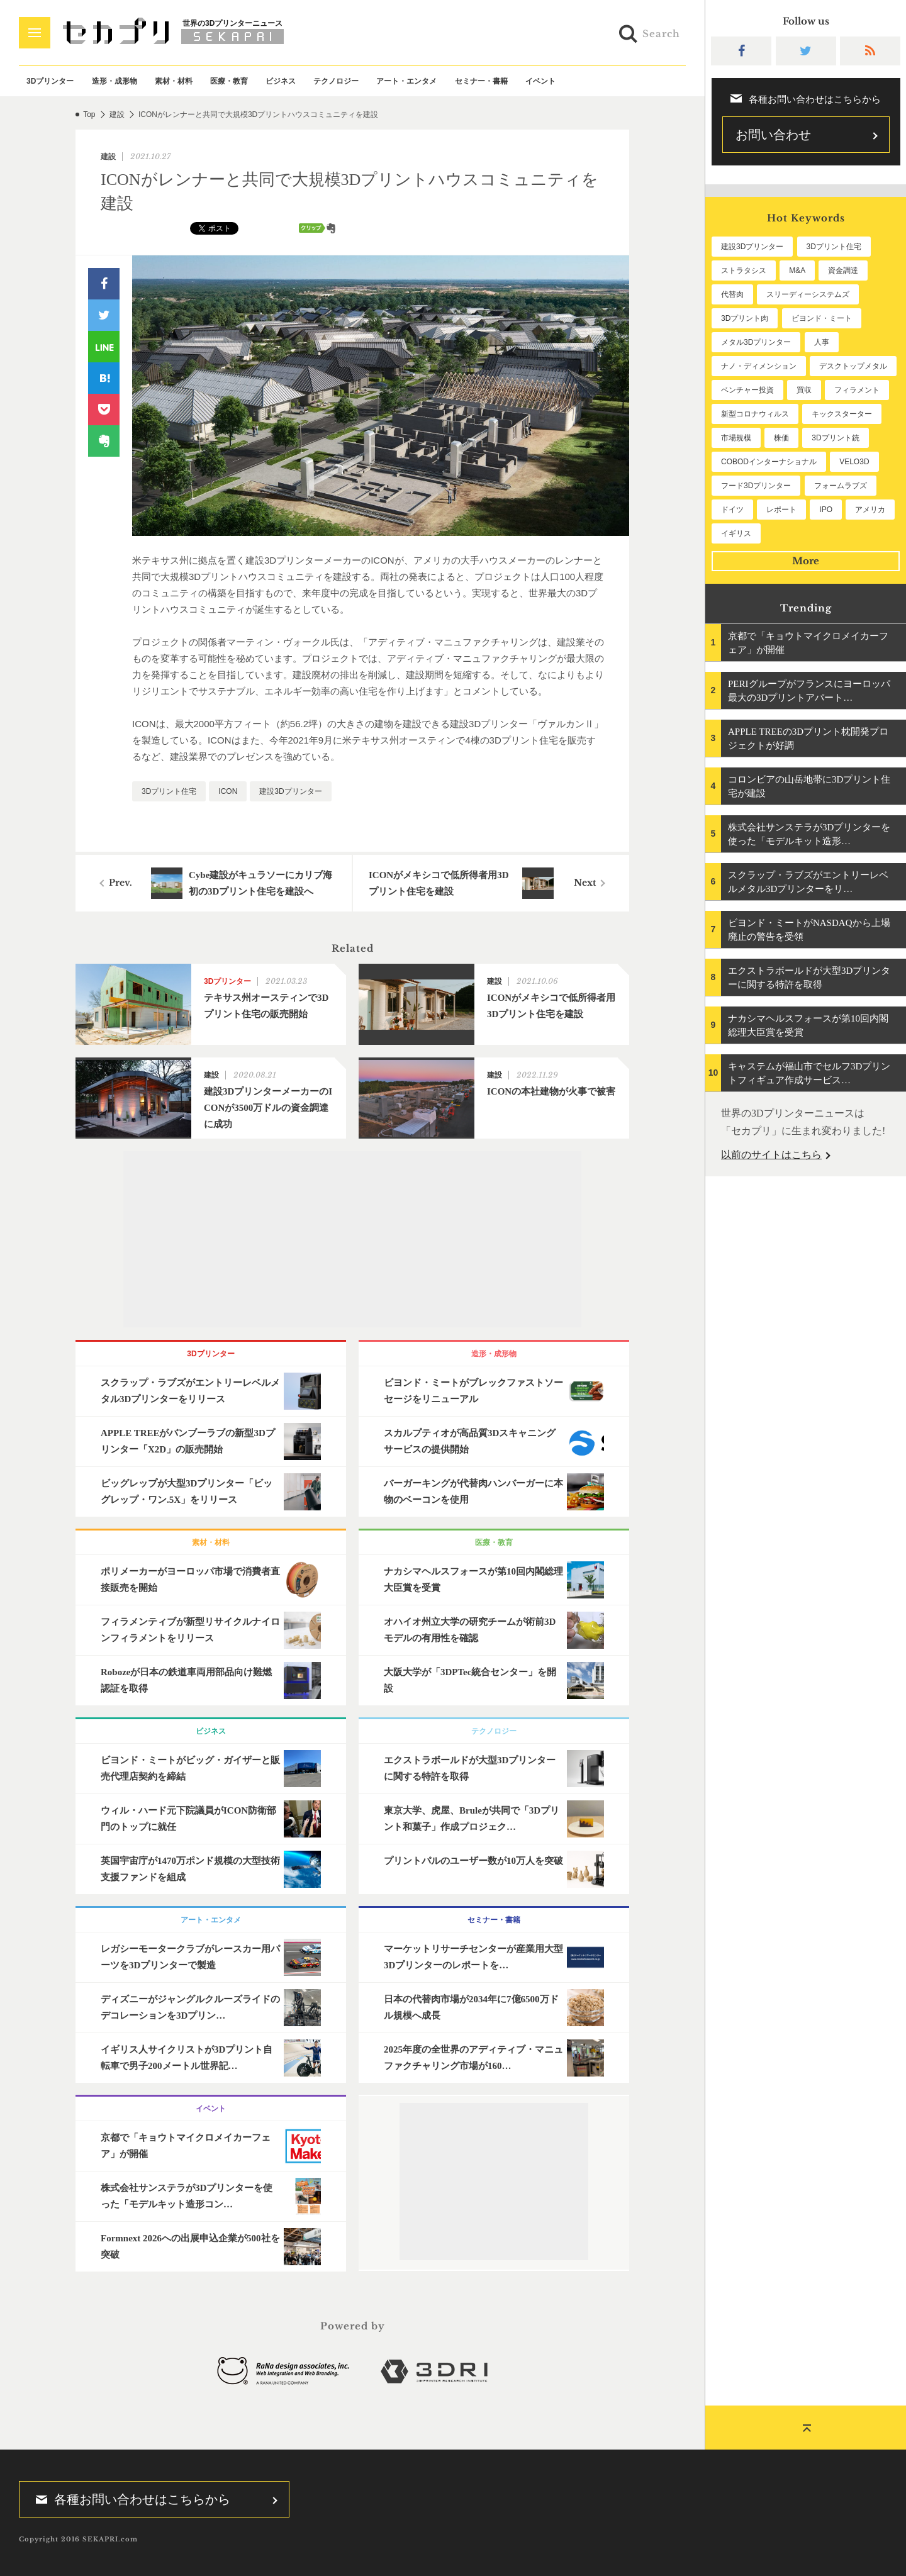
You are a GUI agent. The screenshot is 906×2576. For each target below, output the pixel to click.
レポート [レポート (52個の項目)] (781, 509)
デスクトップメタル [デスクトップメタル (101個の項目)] (853, 366)
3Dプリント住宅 (169, 791)
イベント (540, 81)
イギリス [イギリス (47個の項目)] (736, 533)
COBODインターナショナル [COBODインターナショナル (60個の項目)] (769, 461)
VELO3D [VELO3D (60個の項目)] (854, 461)
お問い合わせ (773, 135)
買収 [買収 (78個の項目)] (804, 390)
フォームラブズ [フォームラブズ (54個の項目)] (840, 485)
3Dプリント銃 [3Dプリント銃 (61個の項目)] (835, 437)
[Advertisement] (352, 1239)
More (805, 561)
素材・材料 (174, 81)
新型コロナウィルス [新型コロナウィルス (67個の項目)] (755, 414)
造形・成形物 (114, 81)
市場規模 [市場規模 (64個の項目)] (736, 437)
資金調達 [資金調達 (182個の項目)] (843, 270)
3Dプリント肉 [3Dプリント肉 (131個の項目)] (744, 318)
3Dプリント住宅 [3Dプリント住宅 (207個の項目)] (834, 246)
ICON (227, 791)
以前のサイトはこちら (771, 1154)
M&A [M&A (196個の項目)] (797, 270)
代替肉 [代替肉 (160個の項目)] (732, 294)
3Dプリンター (50, 81)
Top (89, 114)
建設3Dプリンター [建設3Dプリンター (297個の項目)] (752, 246)
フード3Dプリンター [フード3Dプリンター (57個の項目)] (756, 485)
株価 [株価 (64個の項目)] (781, 437)
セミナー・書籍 (481, 81)
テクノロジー (336, 81)
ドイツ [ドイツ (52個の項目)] (732, 509)
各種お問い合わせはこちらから (129, 2499)
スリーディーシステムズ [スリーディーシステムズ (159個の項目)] (807, 294)
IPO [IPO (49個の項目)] (825, 509)
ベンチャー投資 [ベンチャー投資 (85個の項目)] (747, 390)
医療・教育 (229, 81)
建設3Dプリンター (290, 791)
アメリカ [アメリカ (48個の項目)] (870, 509)
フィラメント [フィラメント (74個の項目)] (857, 390)
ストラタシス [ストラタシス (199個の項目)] (743, 270)
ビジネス (281, 81)
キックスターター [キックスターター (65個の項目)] (842, 414)
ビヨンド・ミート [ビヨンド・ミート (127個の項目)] (821, 318)
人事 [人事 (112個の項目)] (821, 342)
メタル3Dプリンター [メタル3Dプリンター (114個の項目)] (756, 342)
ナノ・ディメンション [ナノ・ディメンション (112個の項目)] (759, 366)
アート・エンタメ (406, 81)
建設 (117, 114)
